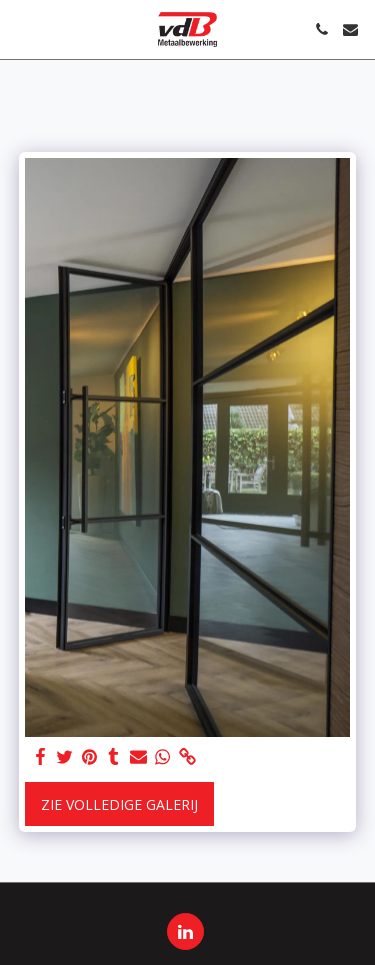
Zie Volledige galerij (119, 804)
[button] (22, 28)
